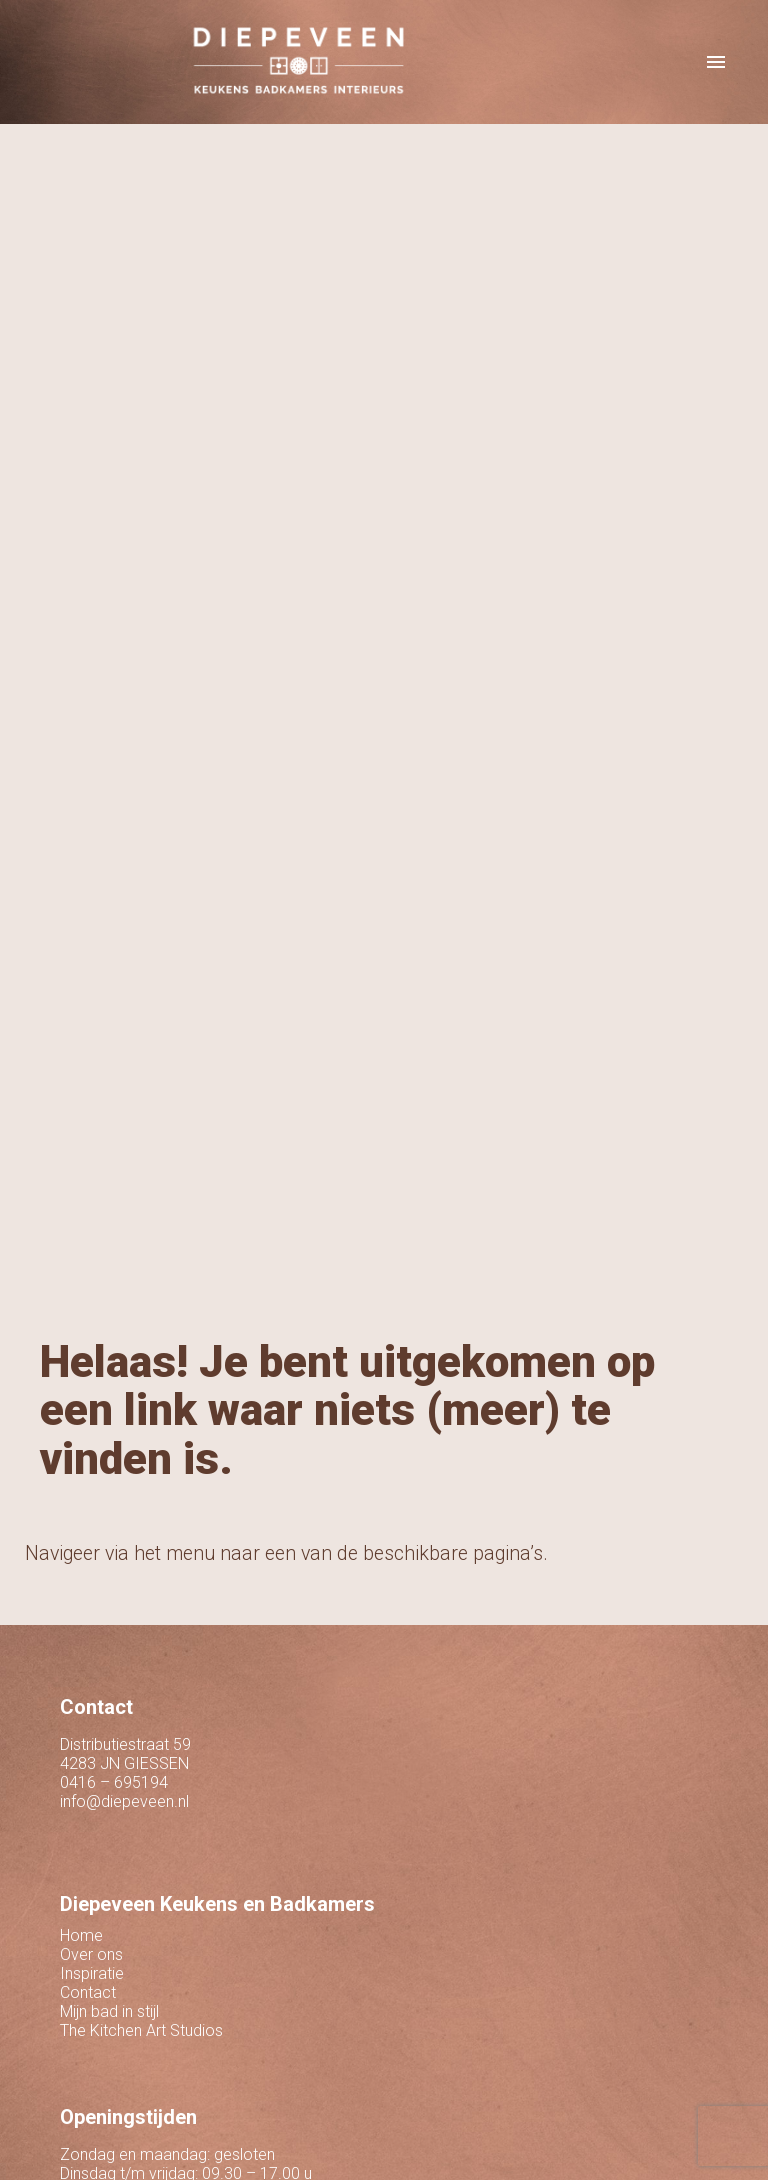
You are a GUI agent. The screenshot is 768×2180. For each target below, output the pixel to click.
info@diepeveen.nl (124, 1801)
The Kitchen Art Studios (141, 2030)
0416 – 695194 (114, 1782)
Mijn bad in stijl (109, 2011)
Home (81, 1935)
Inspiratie (92, 1973)
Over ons (91, 1954)
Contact (88, 1992)
